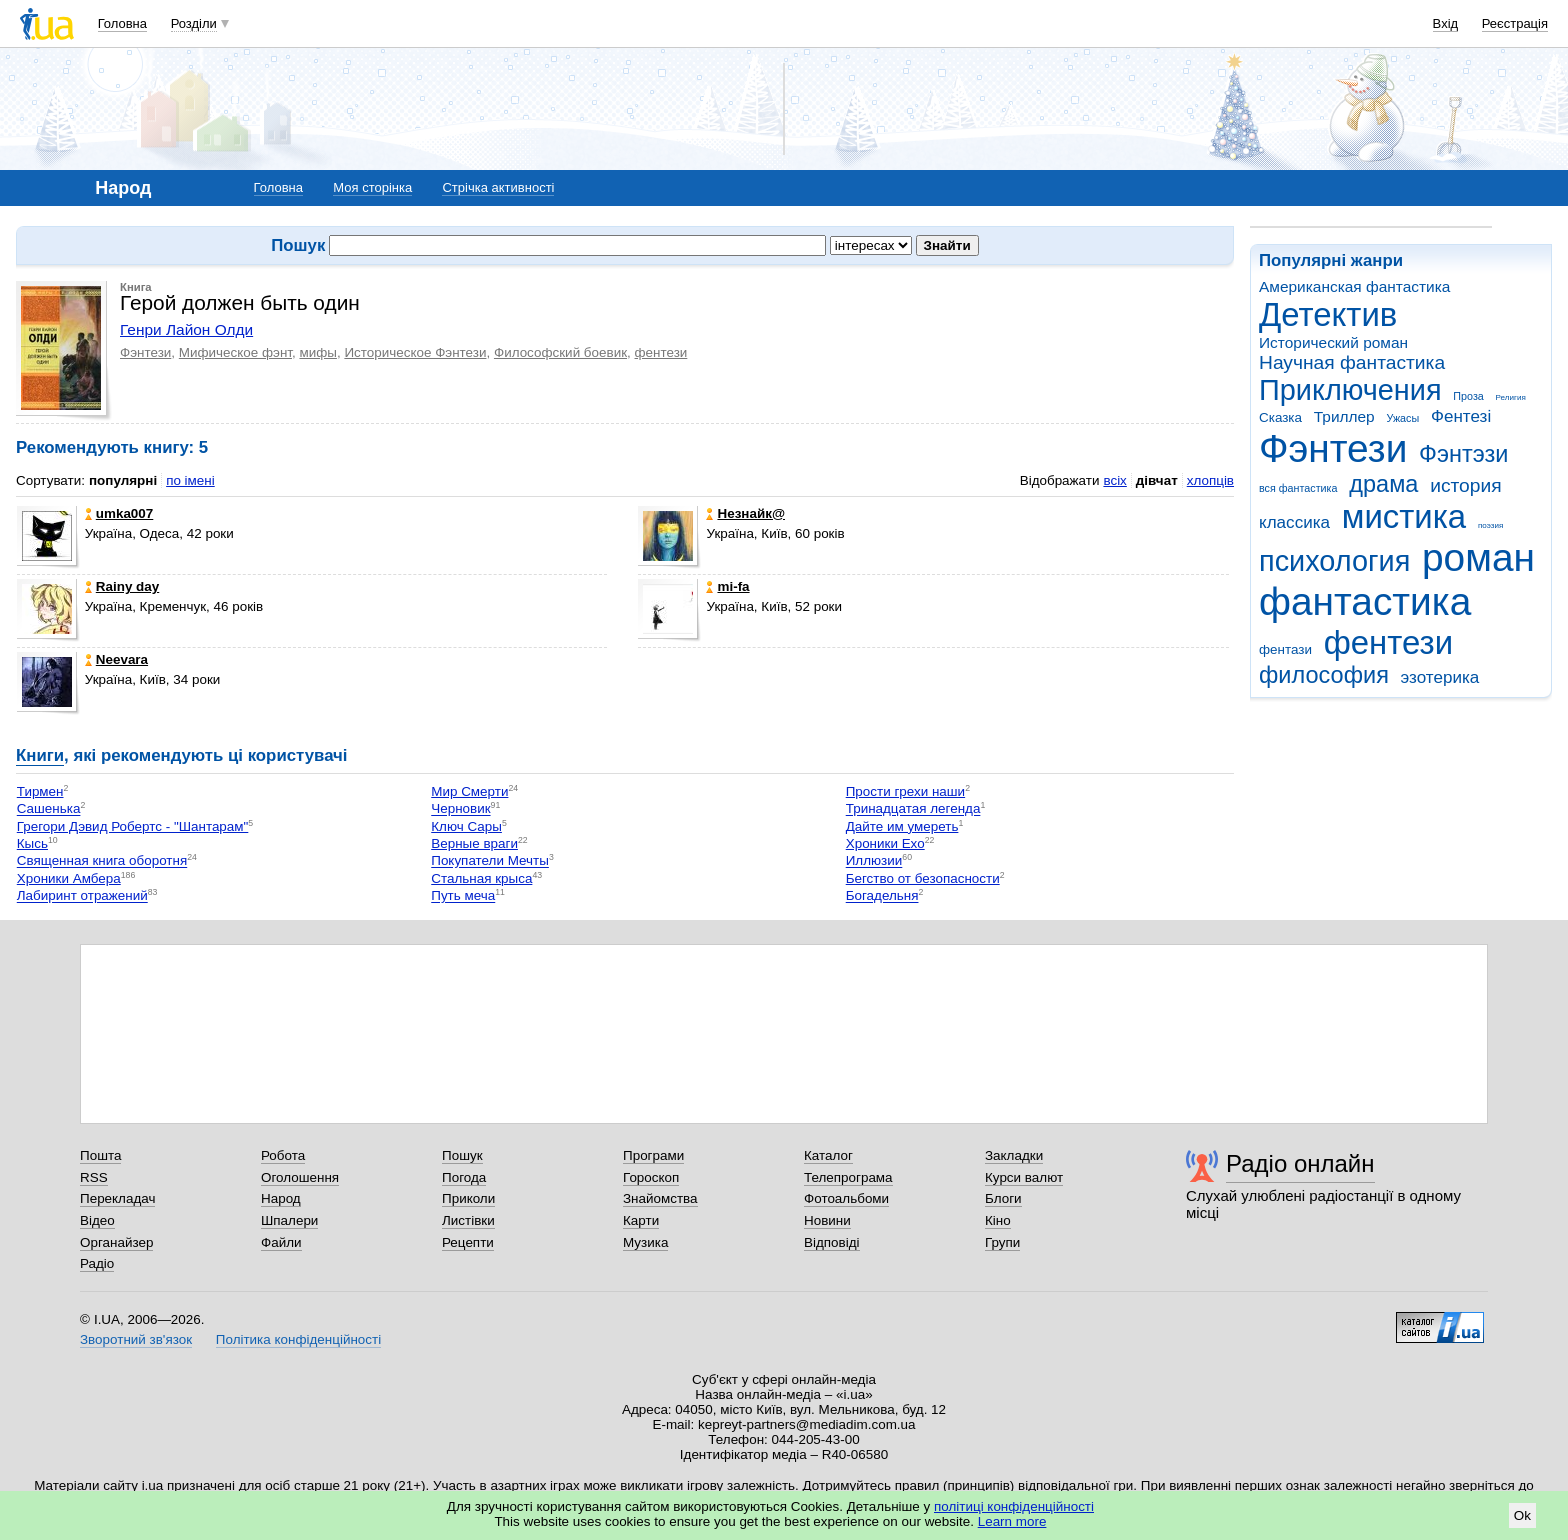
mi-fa (727, 586)
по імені (190, 480)
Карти (641, 1220)
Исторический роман (1333, 342)
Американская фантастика (1354, 286)
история (1465, 485)
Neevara (116, 659)
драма (1383, 484)
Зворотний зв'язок (136, 1339)
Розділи (194, 23)
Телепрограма (848, 1177)
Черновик (460, 809)
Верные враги (474, 843)
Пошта (100, 1155)
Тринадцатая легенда (913, 809)
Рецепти (468, 1242)
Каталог (828, 1155)
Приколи (468, 1198)
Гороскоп (651, 1177)
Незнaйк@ (745, 513)
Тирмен (40, 791)
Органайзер (116, 1242)
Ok (1522, 1515)
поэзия (1490, 525)
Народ (281, 1198)
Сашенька (49, 809)
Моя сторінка (372, 187)
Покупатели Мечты (490, 861)
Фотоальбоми (846, 1198)
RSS (94, 1177)
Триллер (1344, 416)
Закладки (1014, 1155)
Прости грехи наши (905, 791)
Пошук (462, 1155)
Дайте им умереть (902, 826)
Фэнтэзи (1463, 454)
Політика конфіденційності (298, 1339)
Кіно (998, 1220)
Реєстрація (1515, 23)
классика (1294, 522)
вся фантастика (1298, 488)
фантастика (1365, 601)
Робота (283, 1155)
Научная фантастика (1352, 362)
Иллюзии (874, 861)
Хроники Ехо (885, 843)
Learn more (1012, 1521)
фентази (1285, 649)
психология (1334, 561)
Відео (97, 1220)
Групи (1002, 1242)
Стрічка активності (498, 187)
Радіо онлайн (1300, 1163)
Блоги (1003, 1198)
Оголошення (300, 1177)
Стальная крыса (481, 878)
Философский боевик (560, 352)
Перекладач (117, 1198)
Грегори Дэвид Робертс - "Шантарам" (133, 826)
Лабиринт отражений (82, 896)
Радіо (97, 1263)
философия (1324, 675)
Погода (464, 1177)
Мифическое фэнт (235, 352)
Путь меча (463, 896)
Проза (1468, 396)
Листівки (468, 1220)
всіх (1114, 480)
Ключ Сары (466, 826)
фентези (1388, 642)
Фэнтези (1333, 448)
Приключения (1350, 390)
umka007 (119, 513)
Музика (645, 1242)
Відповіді (832, 1242)
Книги (40, 755)
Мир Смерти (469, 791)
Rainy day (122, 586)
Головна (122, 23)
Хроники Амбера (69, 878)
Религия (1511, 397)
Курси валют (1024, 1177)
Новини (827, 1220)
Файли (281, 1242)
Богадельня (882, 896)
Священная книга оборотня (102, 861)
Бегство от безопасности (923, 878)
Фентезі (1461, 416)
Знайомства (660, 1198)
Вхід (1446, 23)
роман (1478, 557)
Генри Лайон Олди (186, 329)
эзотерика (1440, 677)
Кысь (32, 843)
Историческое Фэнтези (415, 352)
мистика (1404, 516)
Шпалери (289, 1220)
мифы (317, 352)
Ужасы (1402, 418)
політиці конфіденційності (1014, 1506)
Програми (653, 1155)
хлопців (1210, 480)
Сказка (1280, 417)
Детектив (1328, 314)
